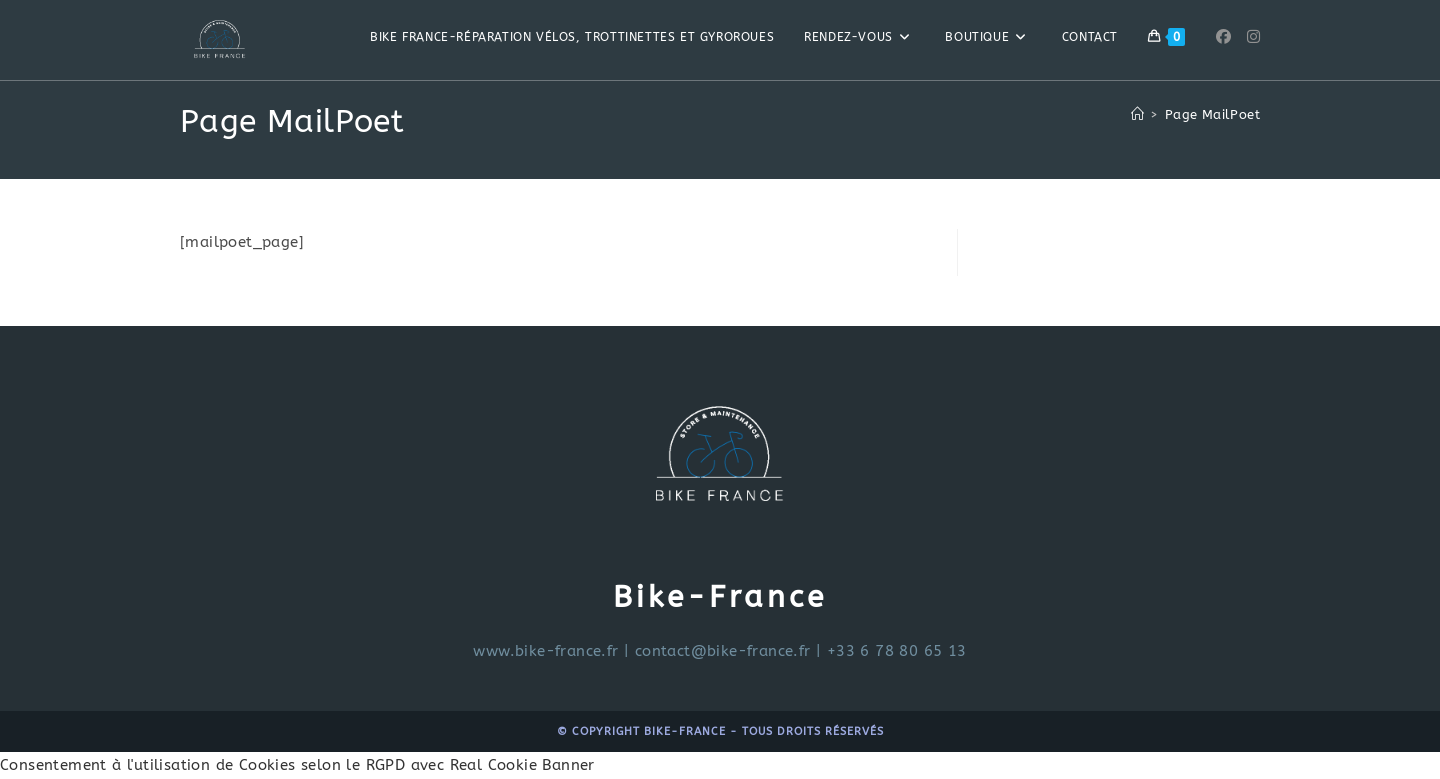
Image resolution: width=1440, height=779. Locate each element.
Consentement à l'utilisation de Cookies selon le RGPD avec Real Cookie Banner (297, 765)
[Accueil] (1137, 114)
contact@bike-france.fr (723, 651)
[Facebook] (1223, 37)
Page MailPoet (1212, 114)
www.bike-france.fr (545, 651)
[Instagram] (1253, 37)
